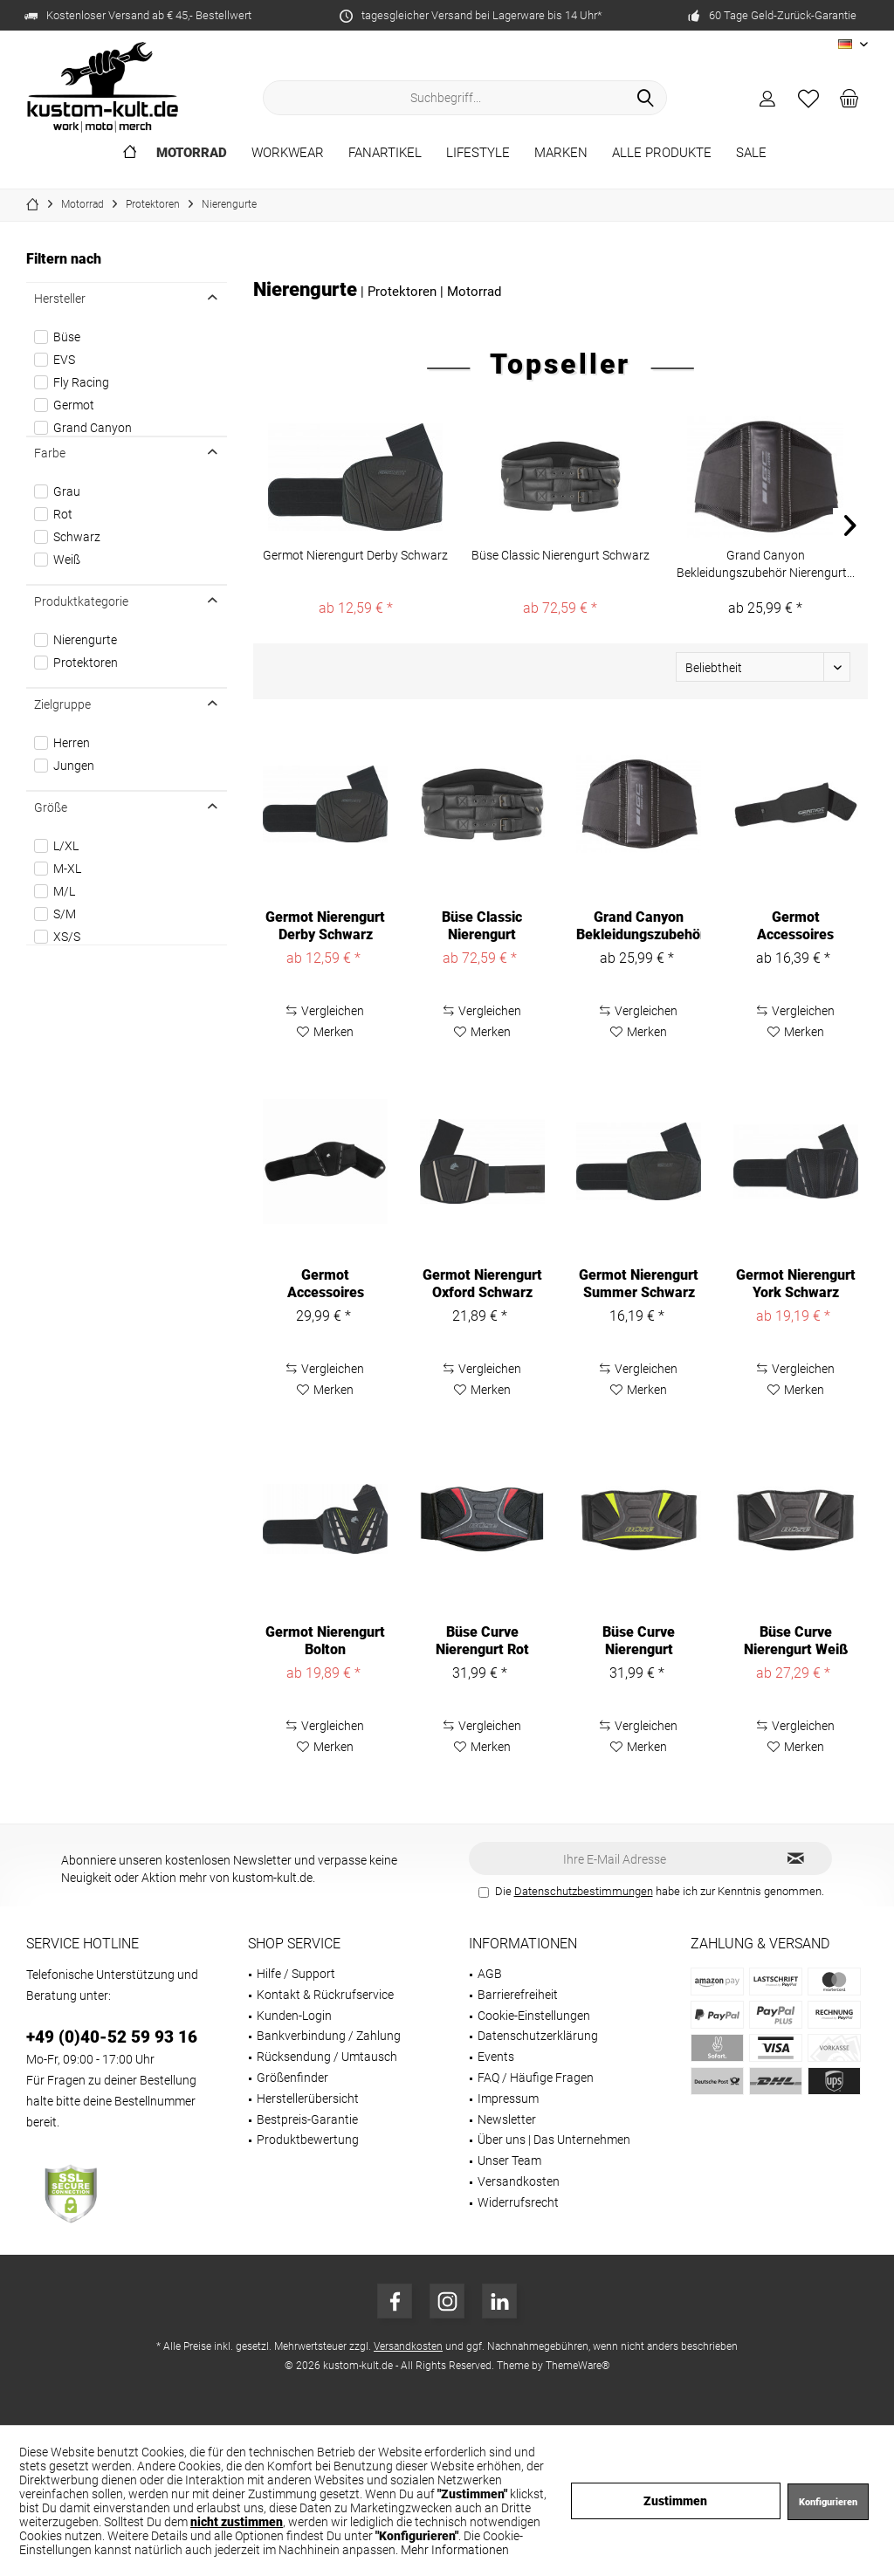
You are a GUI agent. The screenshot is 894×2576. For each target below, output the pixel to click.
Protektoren (85, 663)
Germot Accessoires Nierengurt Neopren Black (795, 926)
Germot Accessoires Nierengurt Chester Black (326, 1284)
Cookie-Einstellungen (534, 2016)
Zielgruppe (62, 704)
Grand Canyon (92, 428)
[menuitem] (849, 97)
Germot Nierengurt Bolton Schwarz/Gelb (325, 1641)
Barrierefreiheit (518, 1995)
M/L (64, 891)
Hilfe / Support (296, 1974)
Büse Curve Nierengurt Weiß (796, 1641)
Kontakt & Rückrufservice (325, 1995)
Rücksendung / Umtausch (327, 2057)
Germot (73, 405)
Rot (62, 514)
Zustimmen (675, 2501)
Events (496, 2057)
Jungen (73, 766)
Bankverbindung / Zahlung (329, 2036)
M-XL (67, 869)
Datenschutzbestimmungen (583, 1891)
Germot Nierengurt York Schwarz (796, 1284)
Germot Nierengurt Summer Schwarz (638, 1284)
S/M (64, 914)
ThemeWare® (578, 2366)
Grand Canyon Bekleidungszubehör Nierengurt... (766, 564)
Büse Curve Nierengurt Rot (482, 1641)
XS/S (66, 937)
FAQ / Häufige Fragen (536, 2078)
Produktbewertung (308, 2140)
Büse (66, 337)
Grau (66, 491)
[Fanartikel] (385, 153)
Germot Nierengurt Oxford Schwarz (482, 1284)
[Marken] (561, 153)
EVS (64, 360)
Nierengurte (85, 640)
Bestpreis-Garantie (307, 2119)
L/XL (66, 846)
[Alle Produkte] (662, 153)
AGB (490, 1974)
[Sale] (751, 153)
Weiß (66, 560)
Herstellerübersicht (308, 2098)
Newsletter (507, 2119)
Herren (71, 743)
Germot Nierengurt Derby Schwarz (355, 555)
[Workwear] (287, 153)
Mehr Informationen (455, 2550)
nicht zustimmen (236, 2522)
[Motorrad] (191, 153)
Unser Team (509, 2160)
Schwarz (76, 537)
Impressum (508, 2098)
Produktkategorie (81, 601)
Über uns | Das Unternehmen (554, 2140)
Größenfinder (292, 2078)
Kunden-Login (294, 2016)
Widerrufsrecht (518, 2202)
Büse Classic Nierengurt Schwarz (560, 555)
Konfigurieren (828, 2502)
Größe (50, 807)
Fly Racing (81, 382)
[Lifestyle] (478, 153)
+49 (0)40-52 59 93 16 (111, 2037)
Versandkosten (519, 2181)
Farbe (49, 453)
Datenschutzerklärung (538, 2036)
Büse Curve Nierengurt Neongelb (638, 1641)
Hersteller (60, 299)
